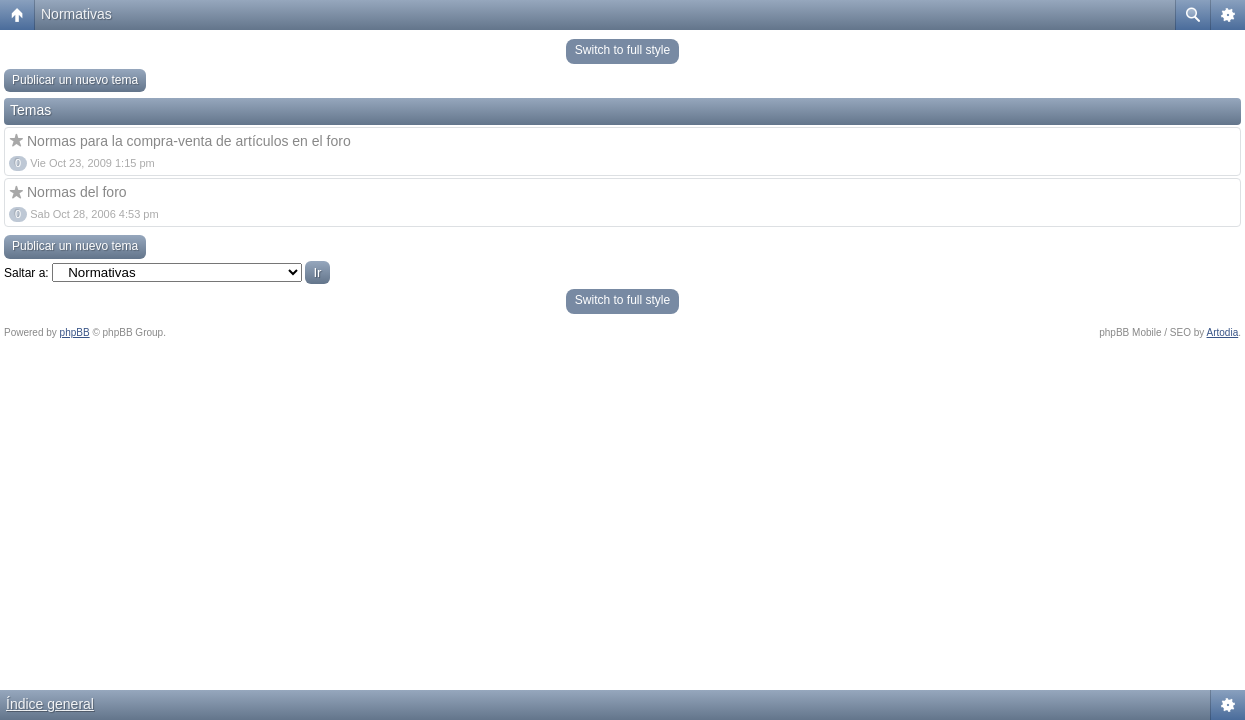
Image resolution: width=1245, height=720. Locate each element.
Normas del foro (77, 192)
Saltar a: (26, 273)
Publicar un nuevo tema (75, 80)
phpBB (75, 332)
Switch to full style (622, 50)
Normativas (76, 14)
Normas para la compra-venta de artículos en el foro (189, 141)
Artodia (1223, 332)
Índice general (50, 704)
